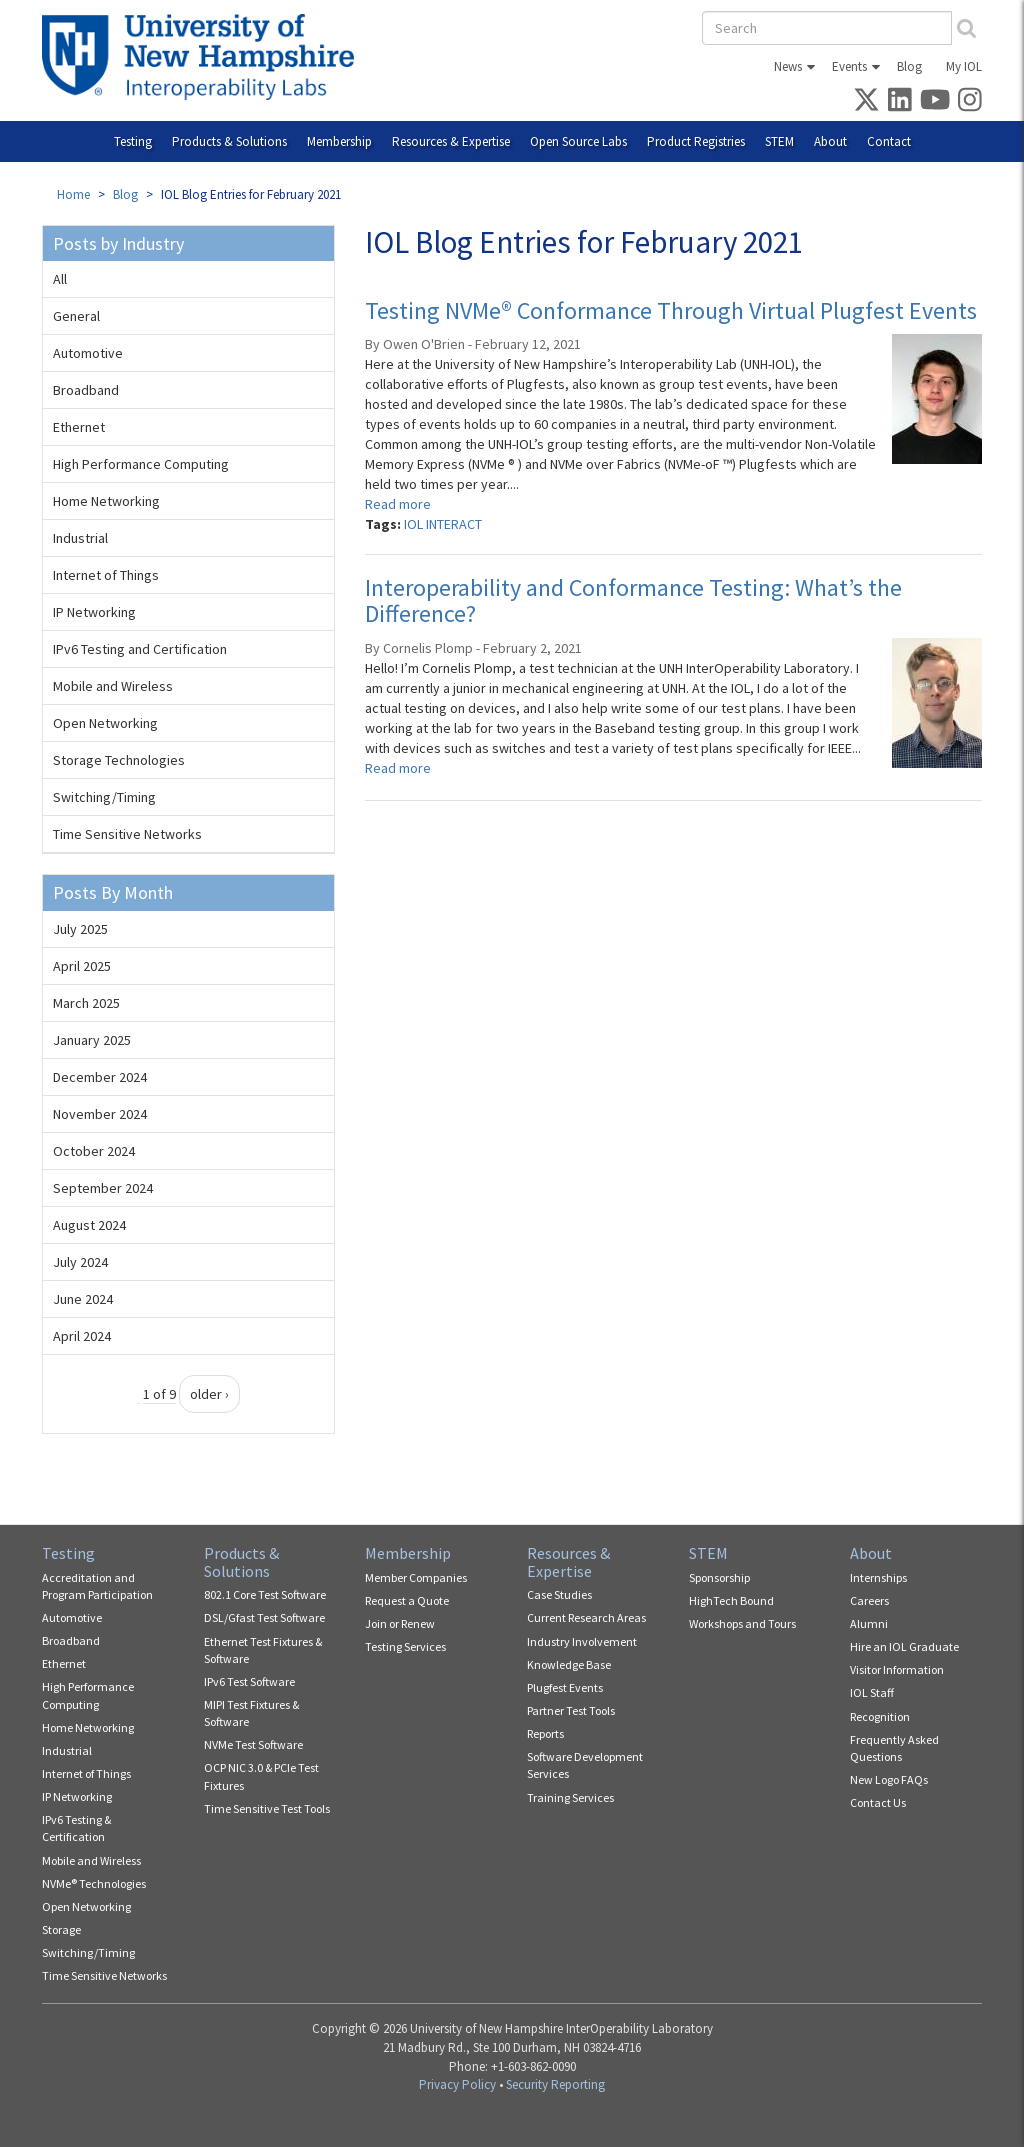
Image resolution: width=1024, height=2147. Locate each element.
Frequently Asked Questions (894, 1748)
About (830, 141)
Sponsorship (719, 1577)
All (60, 279)
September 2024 (103, 1188)
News (788, 66)
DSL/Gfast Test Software (264, 1617)
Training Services (570, 1797)
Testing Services (405, 1646)
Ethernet (79, 427)
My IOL (964, 66)
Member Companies (416, 1577)
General (76, 316)
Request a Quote (407, 1600)
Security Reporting (555, 2084)
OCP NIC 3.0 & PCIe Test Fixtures (261, 1776)
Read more (398, 504)
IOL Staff (872, 1692)
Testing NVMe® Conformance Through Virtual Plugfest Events (671, 310)
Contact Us (878, 1802)
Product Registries (696, 141)
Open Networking (105, 723)
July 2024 (80, 1262)
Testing (133, 141)
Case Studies (559, 1594)
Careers (869, 1600)
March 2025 (86, 1003)
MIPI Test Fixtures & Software (251, 1713)
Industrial (80, 538)
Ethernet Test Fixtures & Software (263, 1650)
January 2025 (92, 1040)
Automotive (88, 353)
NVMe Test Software (253, 1744)
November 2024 (100, 1114)
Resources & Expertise (451, 141)
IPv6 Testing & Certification (76, 1828)
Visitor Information (897, 1669)
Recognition (880, 1716)
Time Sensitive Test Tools (267, 1808)
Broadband (86, 390)
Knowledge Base (569, 1664)
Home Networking (106, 501)
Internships (878, 1577)
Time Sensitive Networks (127, 834)
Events (849, 66)
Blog (909, 66)
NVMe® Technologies (94, 1883)
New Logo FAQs (889, 1779)
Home (73, 194)
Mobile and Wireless (113, 686)
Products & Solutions (229, 141)
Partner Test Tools (571, 1710)
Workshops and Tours (742, 1623)
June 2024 (83, 1299)
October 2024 (94, 1151)
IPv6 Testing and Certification (140, 649)
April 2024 (82, 1336)
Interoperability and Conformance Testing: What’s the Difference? (633, 600)
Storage (61, 1929)
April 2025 (82, 966)
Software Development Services (585, 1765)
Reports (545, 1733)
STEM (779, 141)
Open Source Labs (578, 141)
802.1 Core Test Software (265, 1594)
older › (209, 1394)
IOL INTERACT (443, 524)
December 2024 (100, 1077)
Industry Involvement (582, 1641)
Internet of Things (106, 575)
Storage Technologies (119, 760)
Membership (339, 141)
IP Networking (94, 612)
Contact (889, 141)
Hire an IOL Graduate (904, 1646)
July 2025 (80, 929)
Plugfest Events (565, 1687)
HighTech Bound (731, 1600)
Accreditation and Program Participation (97, 1586)
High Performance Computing (141, 464)
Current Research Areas (586, 1617)
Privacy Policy (457, 2084)
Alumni (869, 1623)
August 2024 (89, 1225)
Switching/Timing (104, 797)
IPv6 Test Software (249, 1681)
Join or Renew (400, 1623)
